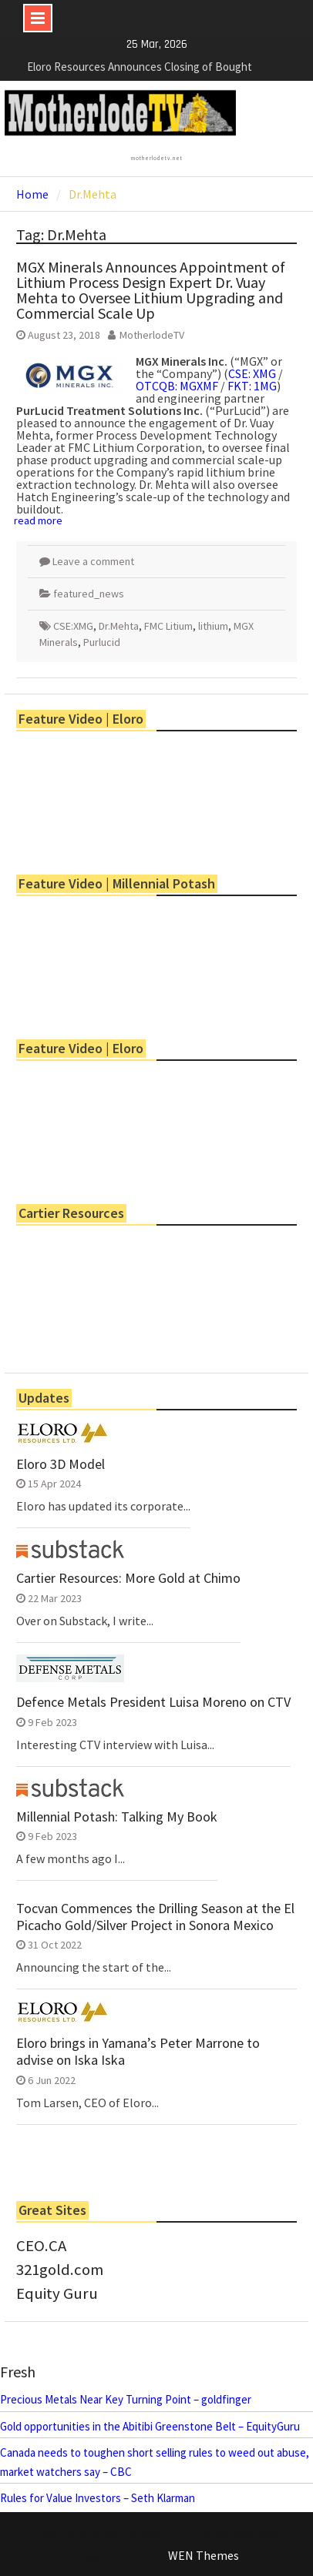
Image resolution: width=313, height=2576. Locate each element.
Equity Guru (57, 2293)
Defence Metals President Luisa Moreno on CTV (153, 1702)
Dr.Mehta (119, 626)
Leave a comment (93, 561)
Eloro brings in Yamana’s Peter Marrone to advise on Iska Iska (138, 2051)
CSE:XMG (73, 626)
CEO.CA (41, 2246)
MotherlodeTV (151, 335)
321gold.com (59, 2270)
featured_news (88, 594)
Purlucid (101, 642)
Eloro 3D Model (60, 1464)
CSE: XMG (252, 373)
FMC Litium (168, 626)
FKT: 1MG (252, 385)
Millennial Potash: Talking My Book (116, 1816)
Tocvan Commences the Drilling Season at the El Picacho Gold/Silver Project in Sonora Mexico (155, 1916)
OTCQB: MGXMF (177, 385)
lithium (213, 626)
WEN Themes (203, 2555)
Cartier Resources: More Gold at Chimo (128, 1578)
